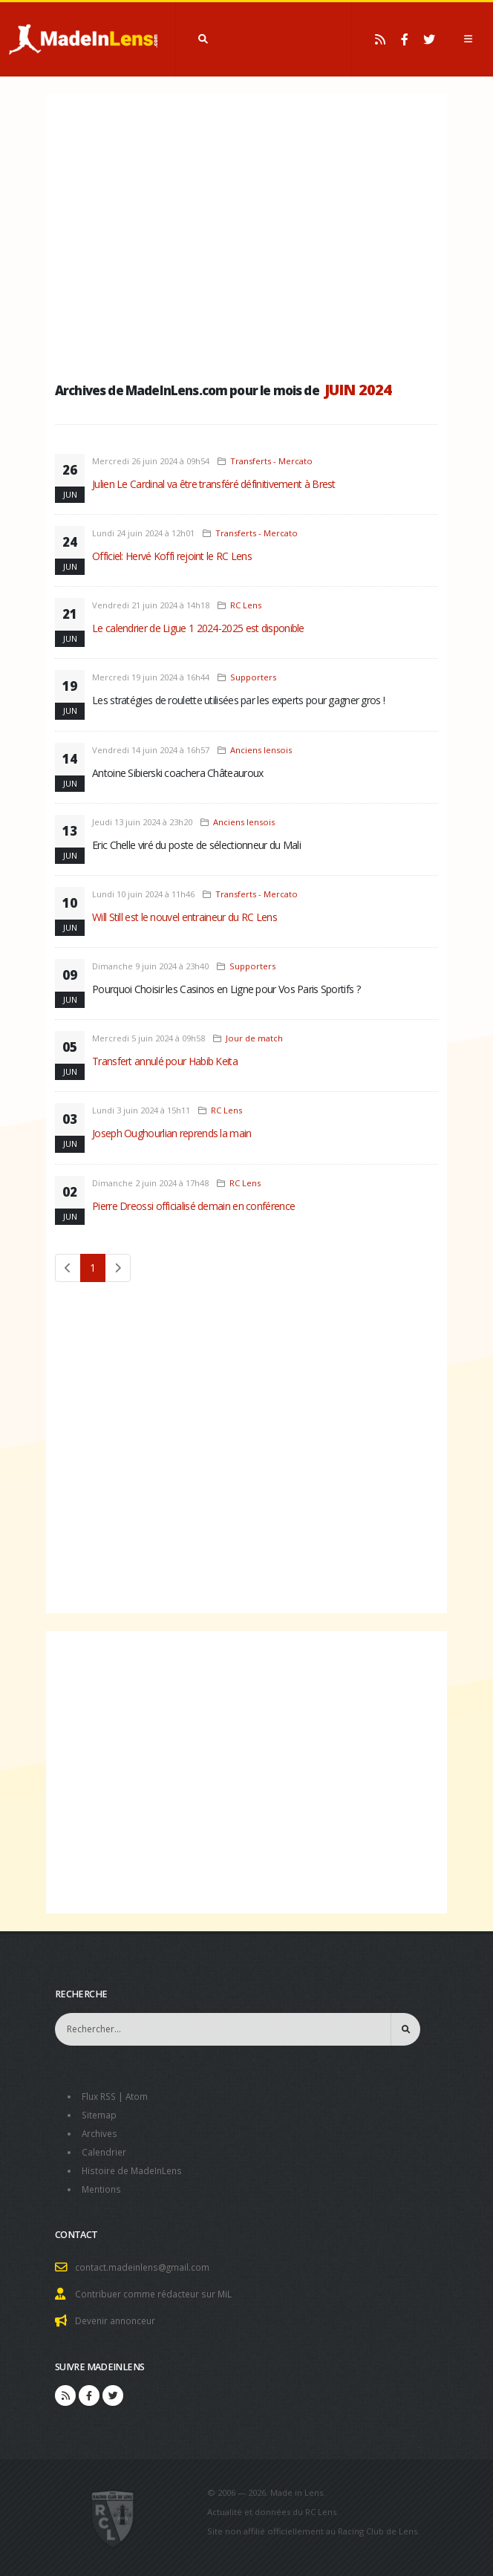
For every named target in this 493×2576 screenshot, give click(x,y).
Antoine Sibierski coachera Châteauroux (177, 773)
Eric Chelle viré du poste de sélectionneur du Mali (196, 845)
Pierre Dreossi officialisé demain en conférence (193, 1206)
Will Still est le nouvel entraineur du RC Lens (184, 917)
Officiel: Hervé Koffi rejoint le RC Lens (172, 556)
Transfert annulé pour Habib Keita (165, 1061)
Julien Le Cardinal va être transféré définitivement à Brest (214, 484)
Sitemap (100, 2113)
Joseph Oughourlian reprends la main (172, 1133)
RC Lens (245, 605)
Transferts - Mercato (271, 460)
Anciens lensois (261, 749)
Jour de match (254, 1038)
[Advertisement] (246, 234)
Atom (140, 2095)
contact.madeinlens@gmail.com (145, 2262)
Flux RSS (101, 2095)
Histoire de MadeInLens (135, 2167)
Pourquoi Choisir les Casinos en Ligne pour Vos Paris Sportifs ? (226, 989)
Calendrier (105, 2149)
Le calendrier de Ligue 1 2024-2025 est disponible (198, 628)
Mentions (103, 2185)
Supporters (253, 677)
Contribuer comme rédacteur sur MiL (156, 2288)
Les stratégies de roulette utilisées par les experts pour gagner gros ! (238, 700)
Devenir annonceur (118, 2314)
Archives (101, 2131)
